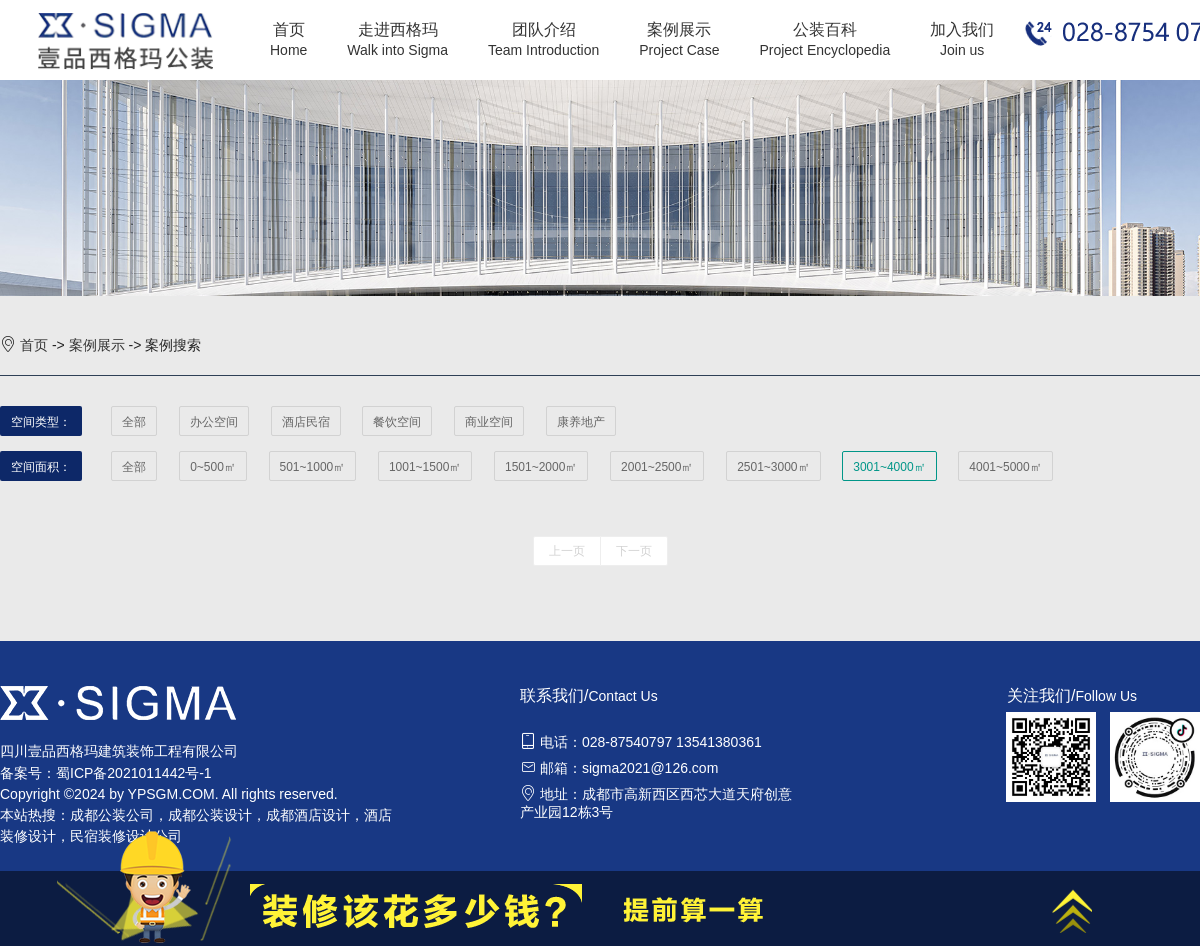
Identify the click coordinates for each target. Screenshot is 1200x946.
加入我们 (962, 29)
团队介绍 (544, 29)
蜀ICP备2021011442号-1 (134, 773)
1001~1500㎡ (425, 467)
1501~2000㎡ (541, 467)
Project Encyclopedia (824, 50)
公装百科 (825, 29)
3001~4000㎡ (889, 467)
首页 (289, 29)
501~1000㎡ (313, 467)
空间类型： (41, 422)
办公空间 (214, 422)
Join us (962, 50)
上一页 (567, 551)
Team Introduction (543, 50)
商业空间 (489, 422)
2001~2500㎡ (657, 467)
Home (288, 50)
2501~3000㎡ (773, 467)
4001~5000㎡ (1005, 467)
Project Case (679, 50)
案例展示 (679, 29)
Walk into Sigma (397, 50)
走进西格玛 (398, 29)
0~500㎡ (213, 467)
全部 (134, 422)
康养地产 (581, 422)
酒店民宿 (306, 422)
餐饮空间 (397, 422)
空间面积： (41, 467)
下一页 (634, 551)
